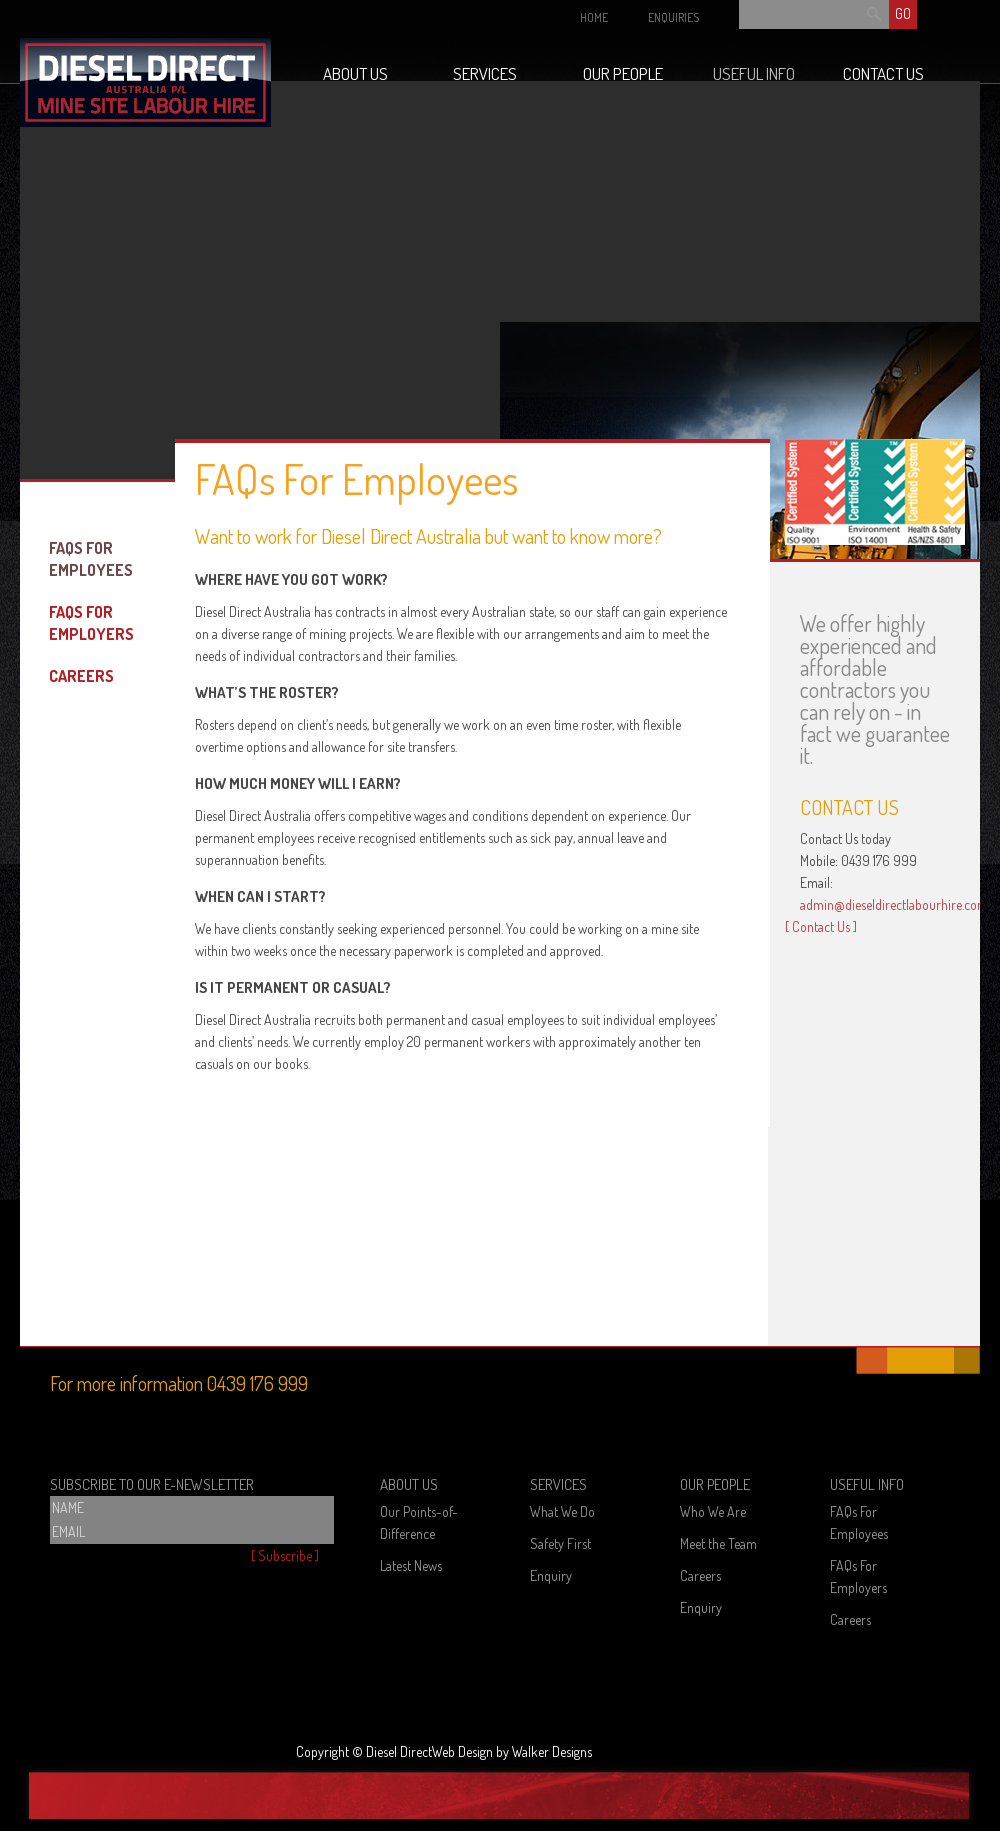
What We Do (562, 1511)
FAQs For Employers (91, 623)
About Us (355, 73)
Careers (81, 676)
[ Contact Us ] (821, 926)
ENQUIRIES (673, 17)
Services (485, 73)
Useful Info (754, 73)
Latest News (411, 1565)
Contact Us (883, 73)
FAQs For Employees (91, 559)
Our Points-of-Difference (419, 1522)
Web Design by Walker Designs (512, 1751)
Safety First (560, 1543)
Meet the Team (718, 1543)
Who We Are (713, 1511)
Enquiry (551, 1575)
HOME (594, 17)
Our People (623, 73)
